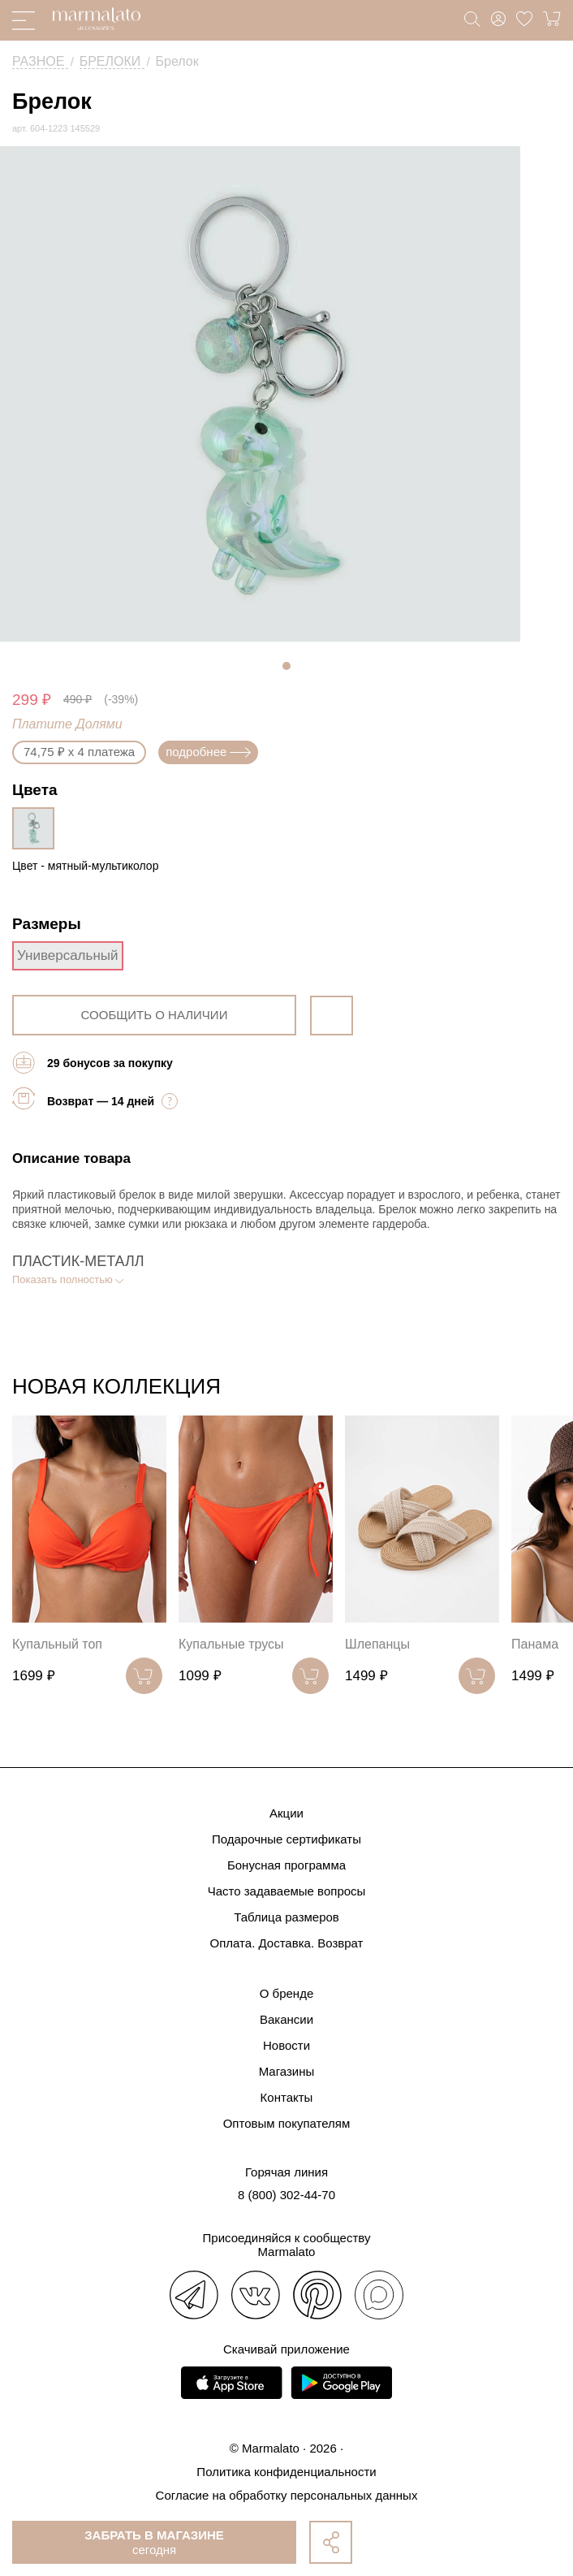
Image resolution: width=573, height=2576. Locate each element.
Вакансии (286, 2019)
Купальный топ (57, 1644)
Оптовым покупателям (287, 2123)
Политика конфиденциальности (286, 2472)
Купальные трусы (231, 1644)
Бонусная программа (286, 1865)
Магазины (287, 2071)
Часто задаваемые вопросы (287, 1891)
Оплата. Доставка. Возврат (287, 1943)
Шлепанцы (377, 1644)
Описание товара (71, 1158)
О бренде (287, 1993)
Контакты (287, 2097)
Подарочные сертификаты (286, 1839)
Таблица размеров (286, 1917)
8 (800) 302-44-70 (286, 2195)
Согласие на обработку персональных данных (287, 2495)
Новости (286, 2045)
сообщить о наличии (154, 1015)
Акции (286, 1813)
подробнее (208, 752)
